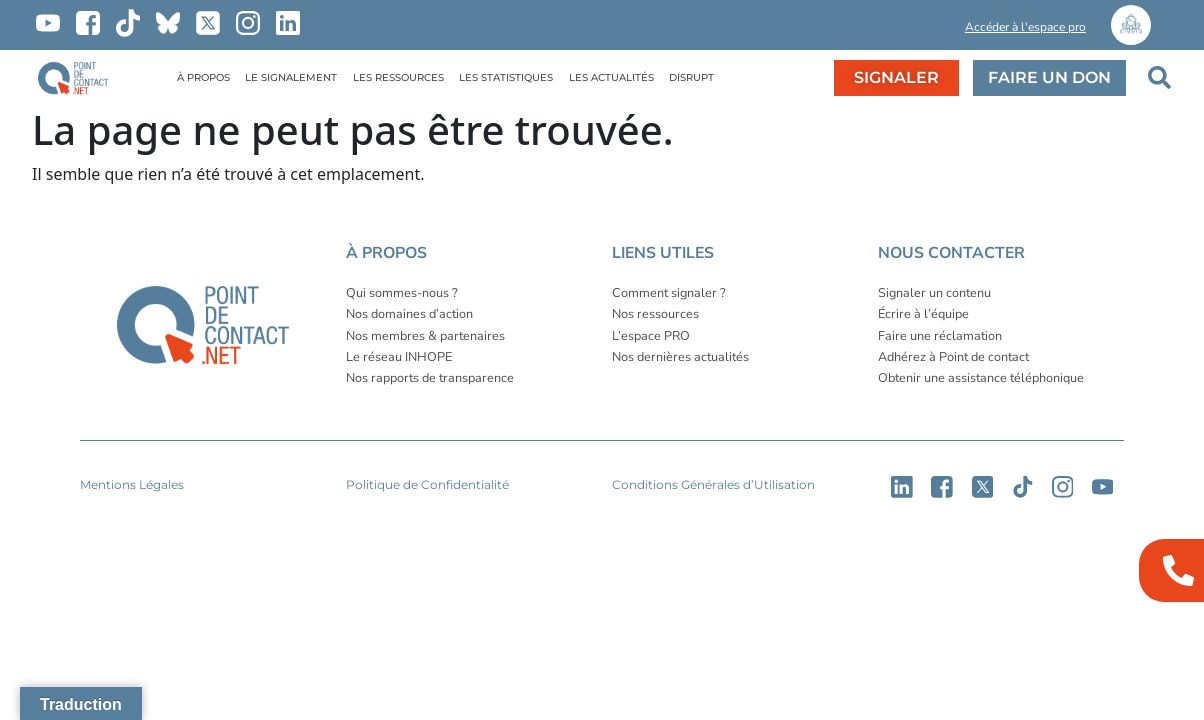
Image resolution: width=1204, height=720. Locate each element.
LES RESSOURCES (398, 77)
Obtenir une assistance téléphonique (981, 377)
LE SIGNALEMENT (291, 77)
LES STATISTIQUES (506, 77)
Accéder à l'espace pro (1025, 27)
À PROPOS (203, 77)
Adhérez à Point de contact (953, 356)
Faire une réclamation (940, 335)
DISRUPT (691, 77)
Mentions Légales (132, 484)
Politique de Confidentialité (427, 484)
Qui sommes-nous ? (402, 292)
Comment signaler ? (669, 292)
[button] (893, 31)
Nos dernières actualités (680, 356)
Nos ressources (655, 313)
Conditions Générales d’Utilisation (713, 484)
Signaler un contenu (934, 292)
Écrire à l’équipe (923, 313)
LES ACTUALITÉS (611, 77)
